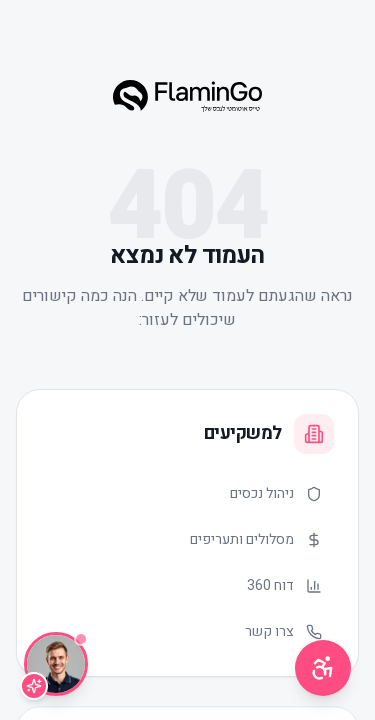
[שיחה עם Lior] (56, 664)
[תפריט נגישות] (323, 668)
